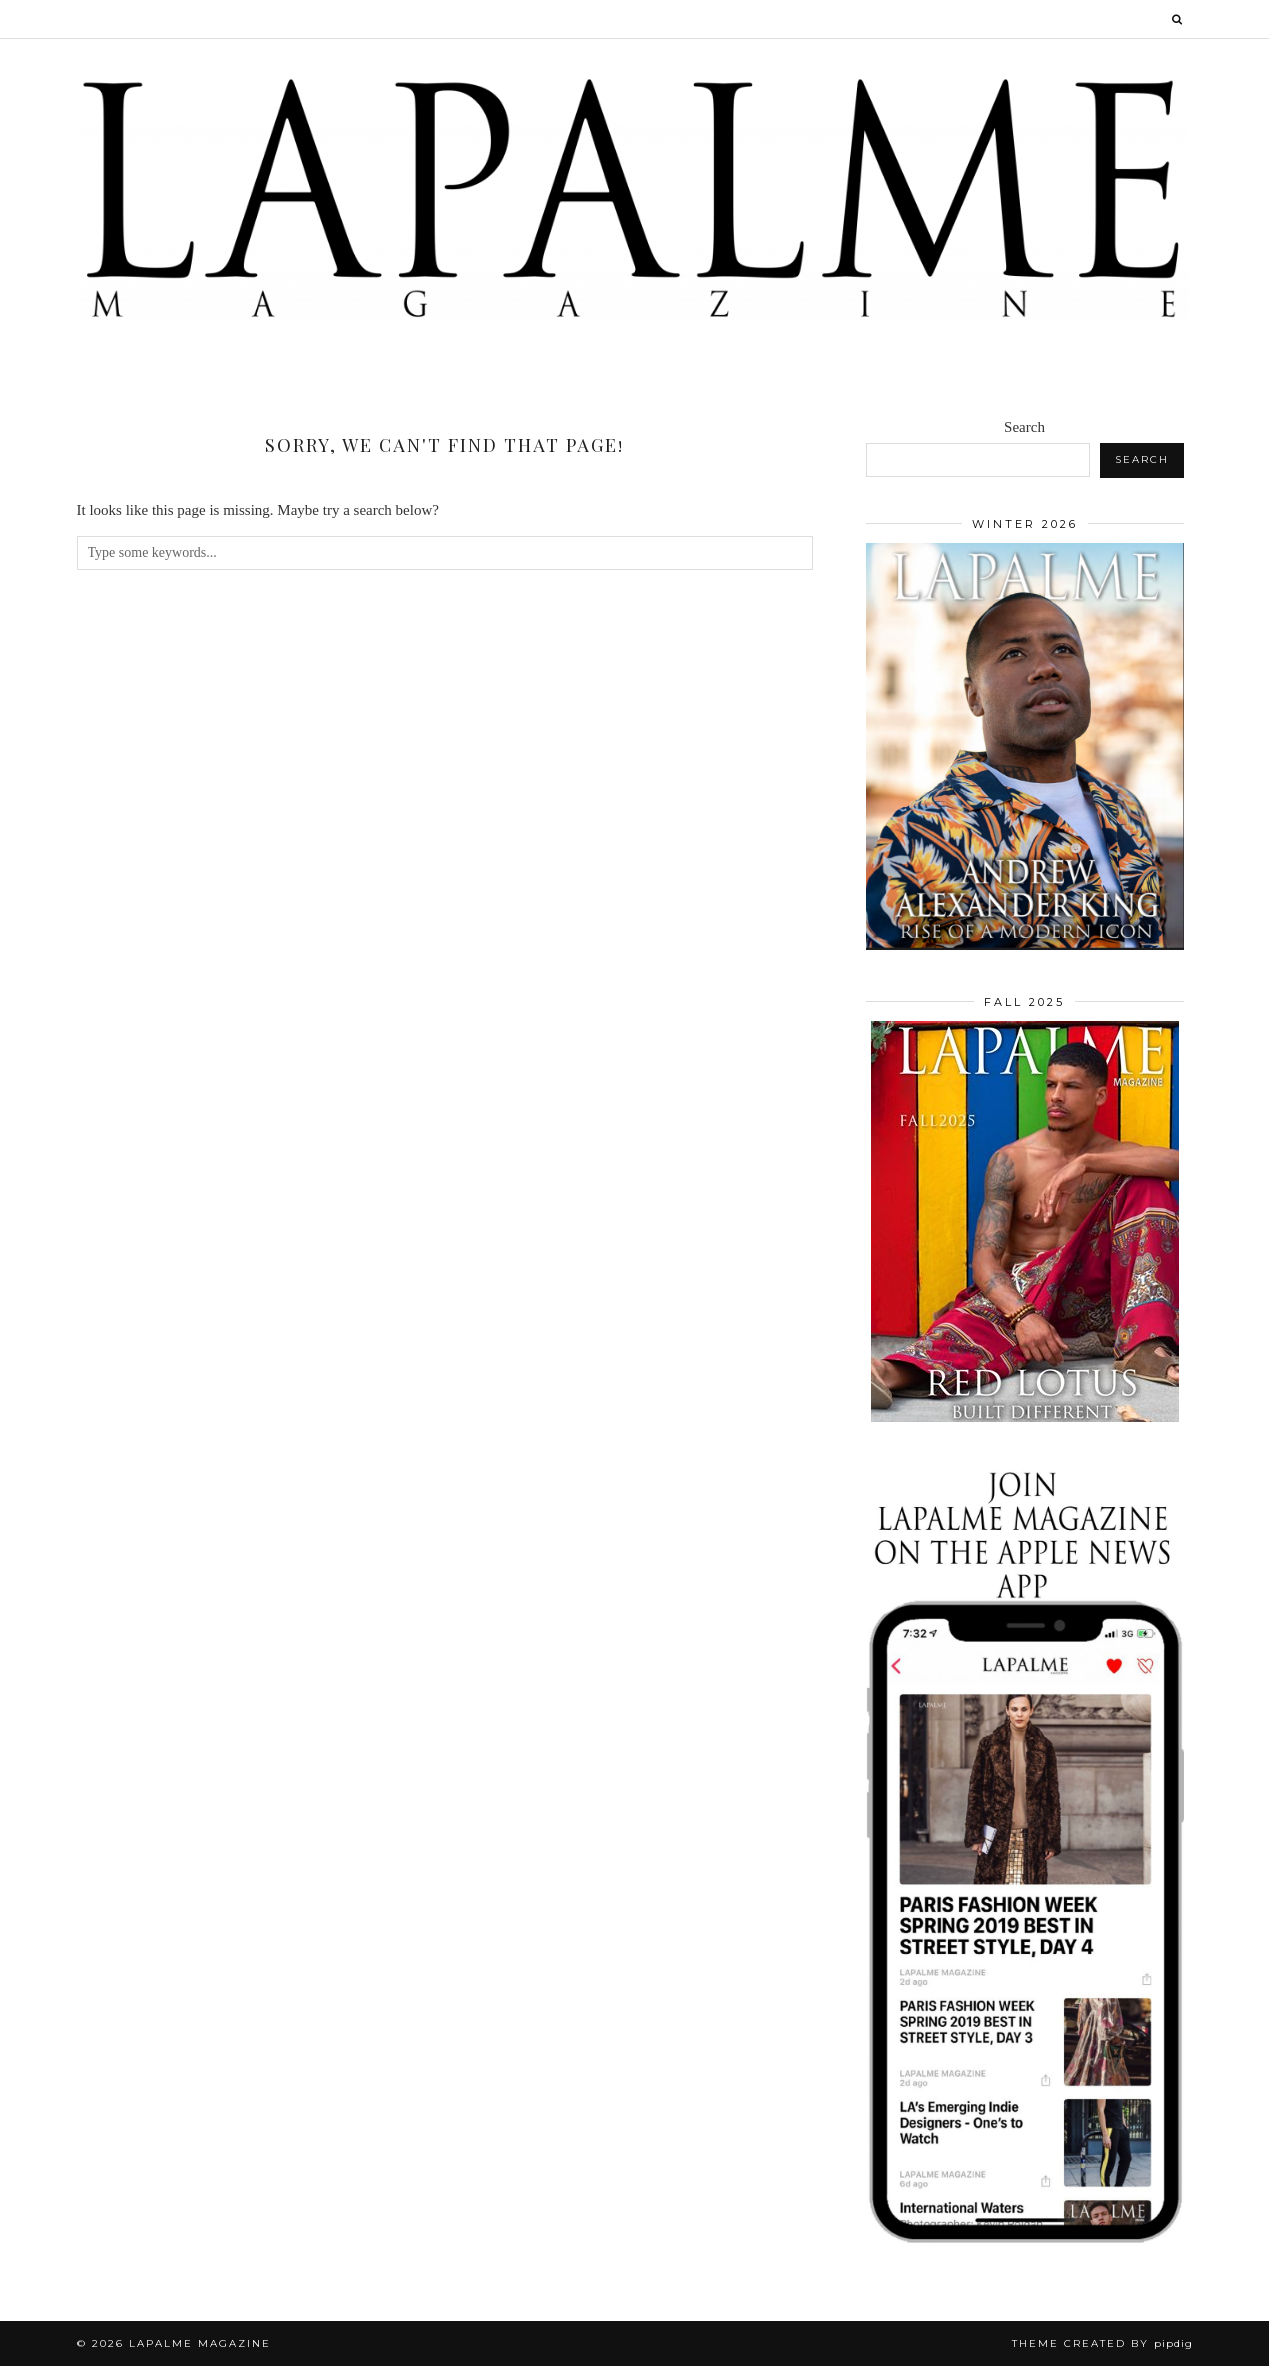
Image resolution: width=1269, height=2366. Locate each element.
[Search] (1178, 19)
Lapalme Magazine (200, 2343)
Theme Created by (1102, 2343)
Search (1024, 427)
